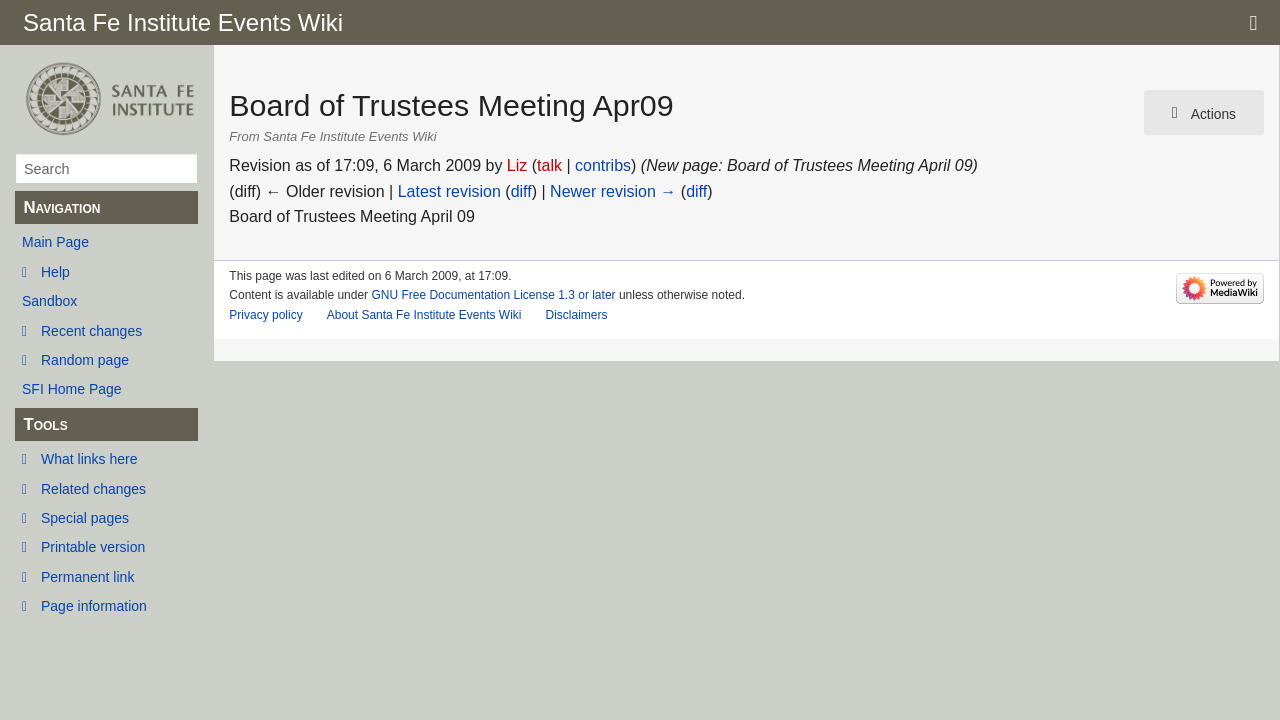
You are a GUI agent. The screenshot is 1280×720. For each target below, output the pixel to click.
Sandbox (49, 301)
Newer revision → (613, 191)
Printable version (93, 547)
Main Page (55, 242)
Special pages (85, 518)
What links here (89, 459)
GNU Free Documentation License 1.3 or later (493, 295)
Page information (94, 606)
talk (549, 165)
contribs (603, 165)
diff (521, 191)
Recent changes (91, 331)
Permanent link (87, 577)
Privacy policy (265, 315)
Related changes (93, 489)
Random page (85, 360)
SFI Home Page (72, 389)
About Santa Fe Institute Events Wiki (424, 315)
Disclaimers (576, 315)
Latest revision (449, 191)
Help (55, 272)
